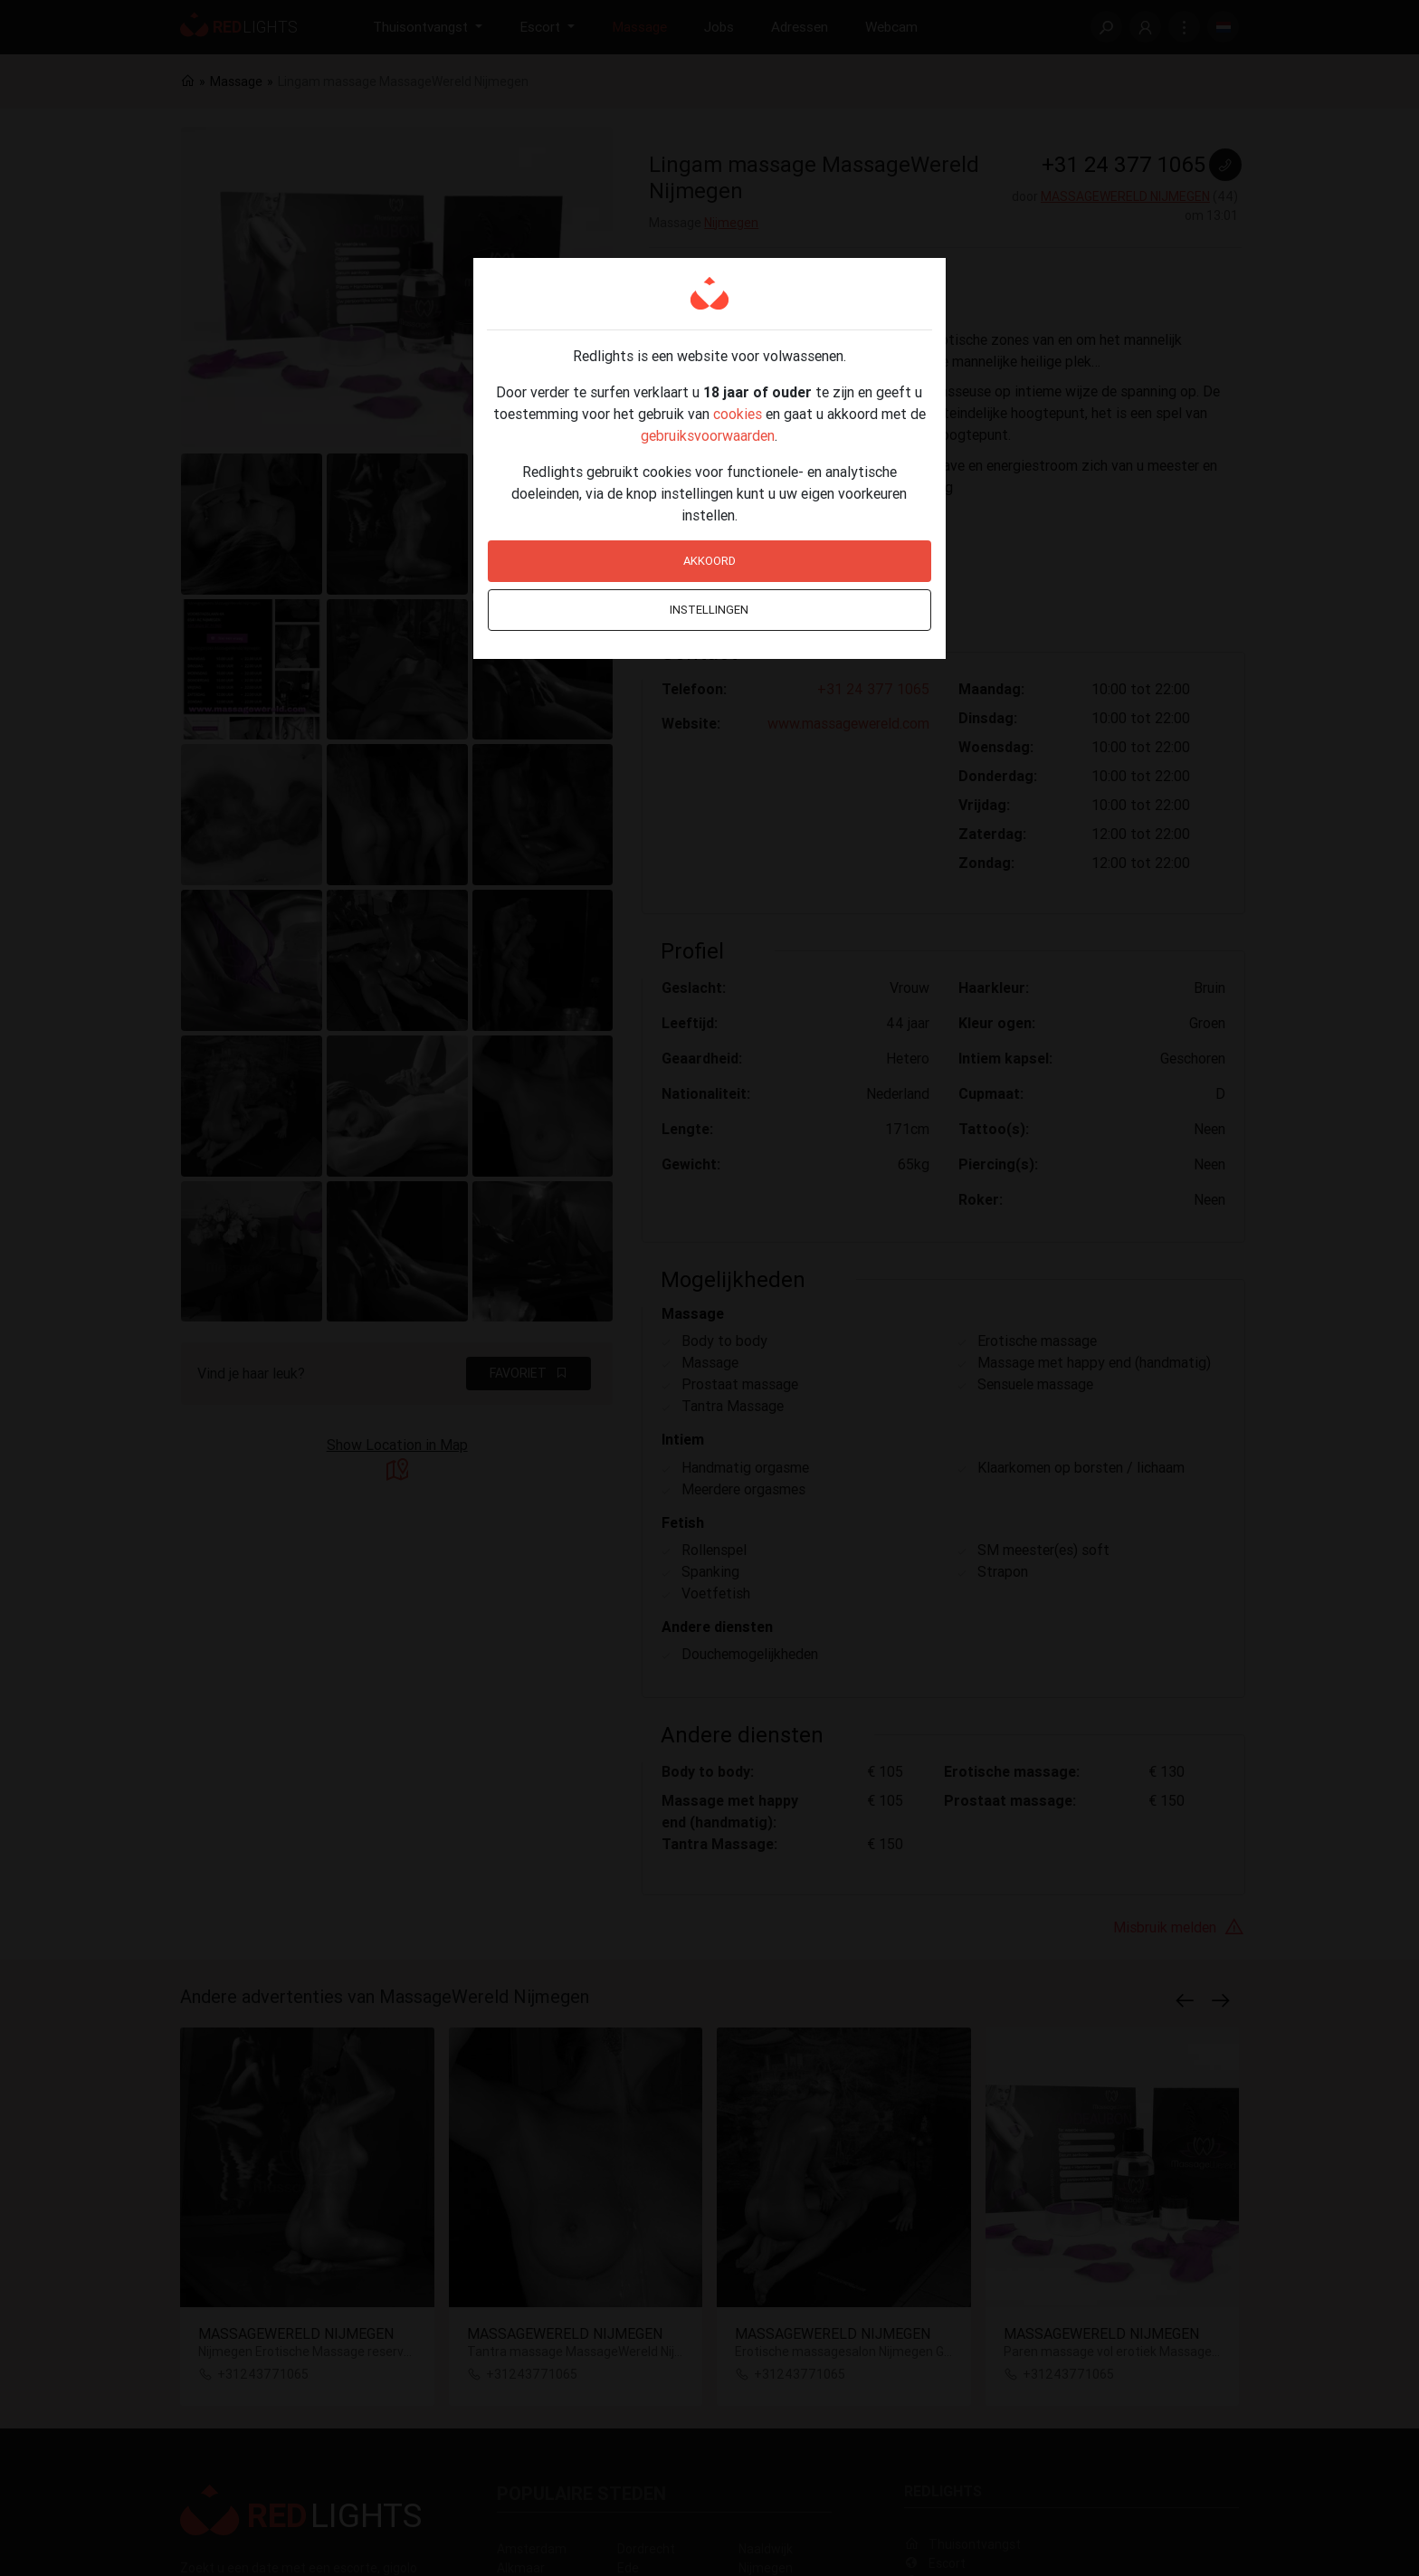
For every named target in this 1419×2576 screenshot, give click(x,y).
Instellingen (709, 609)
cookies (737, 414)
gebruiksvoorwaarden (708, 435)
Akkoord (709, 560)
